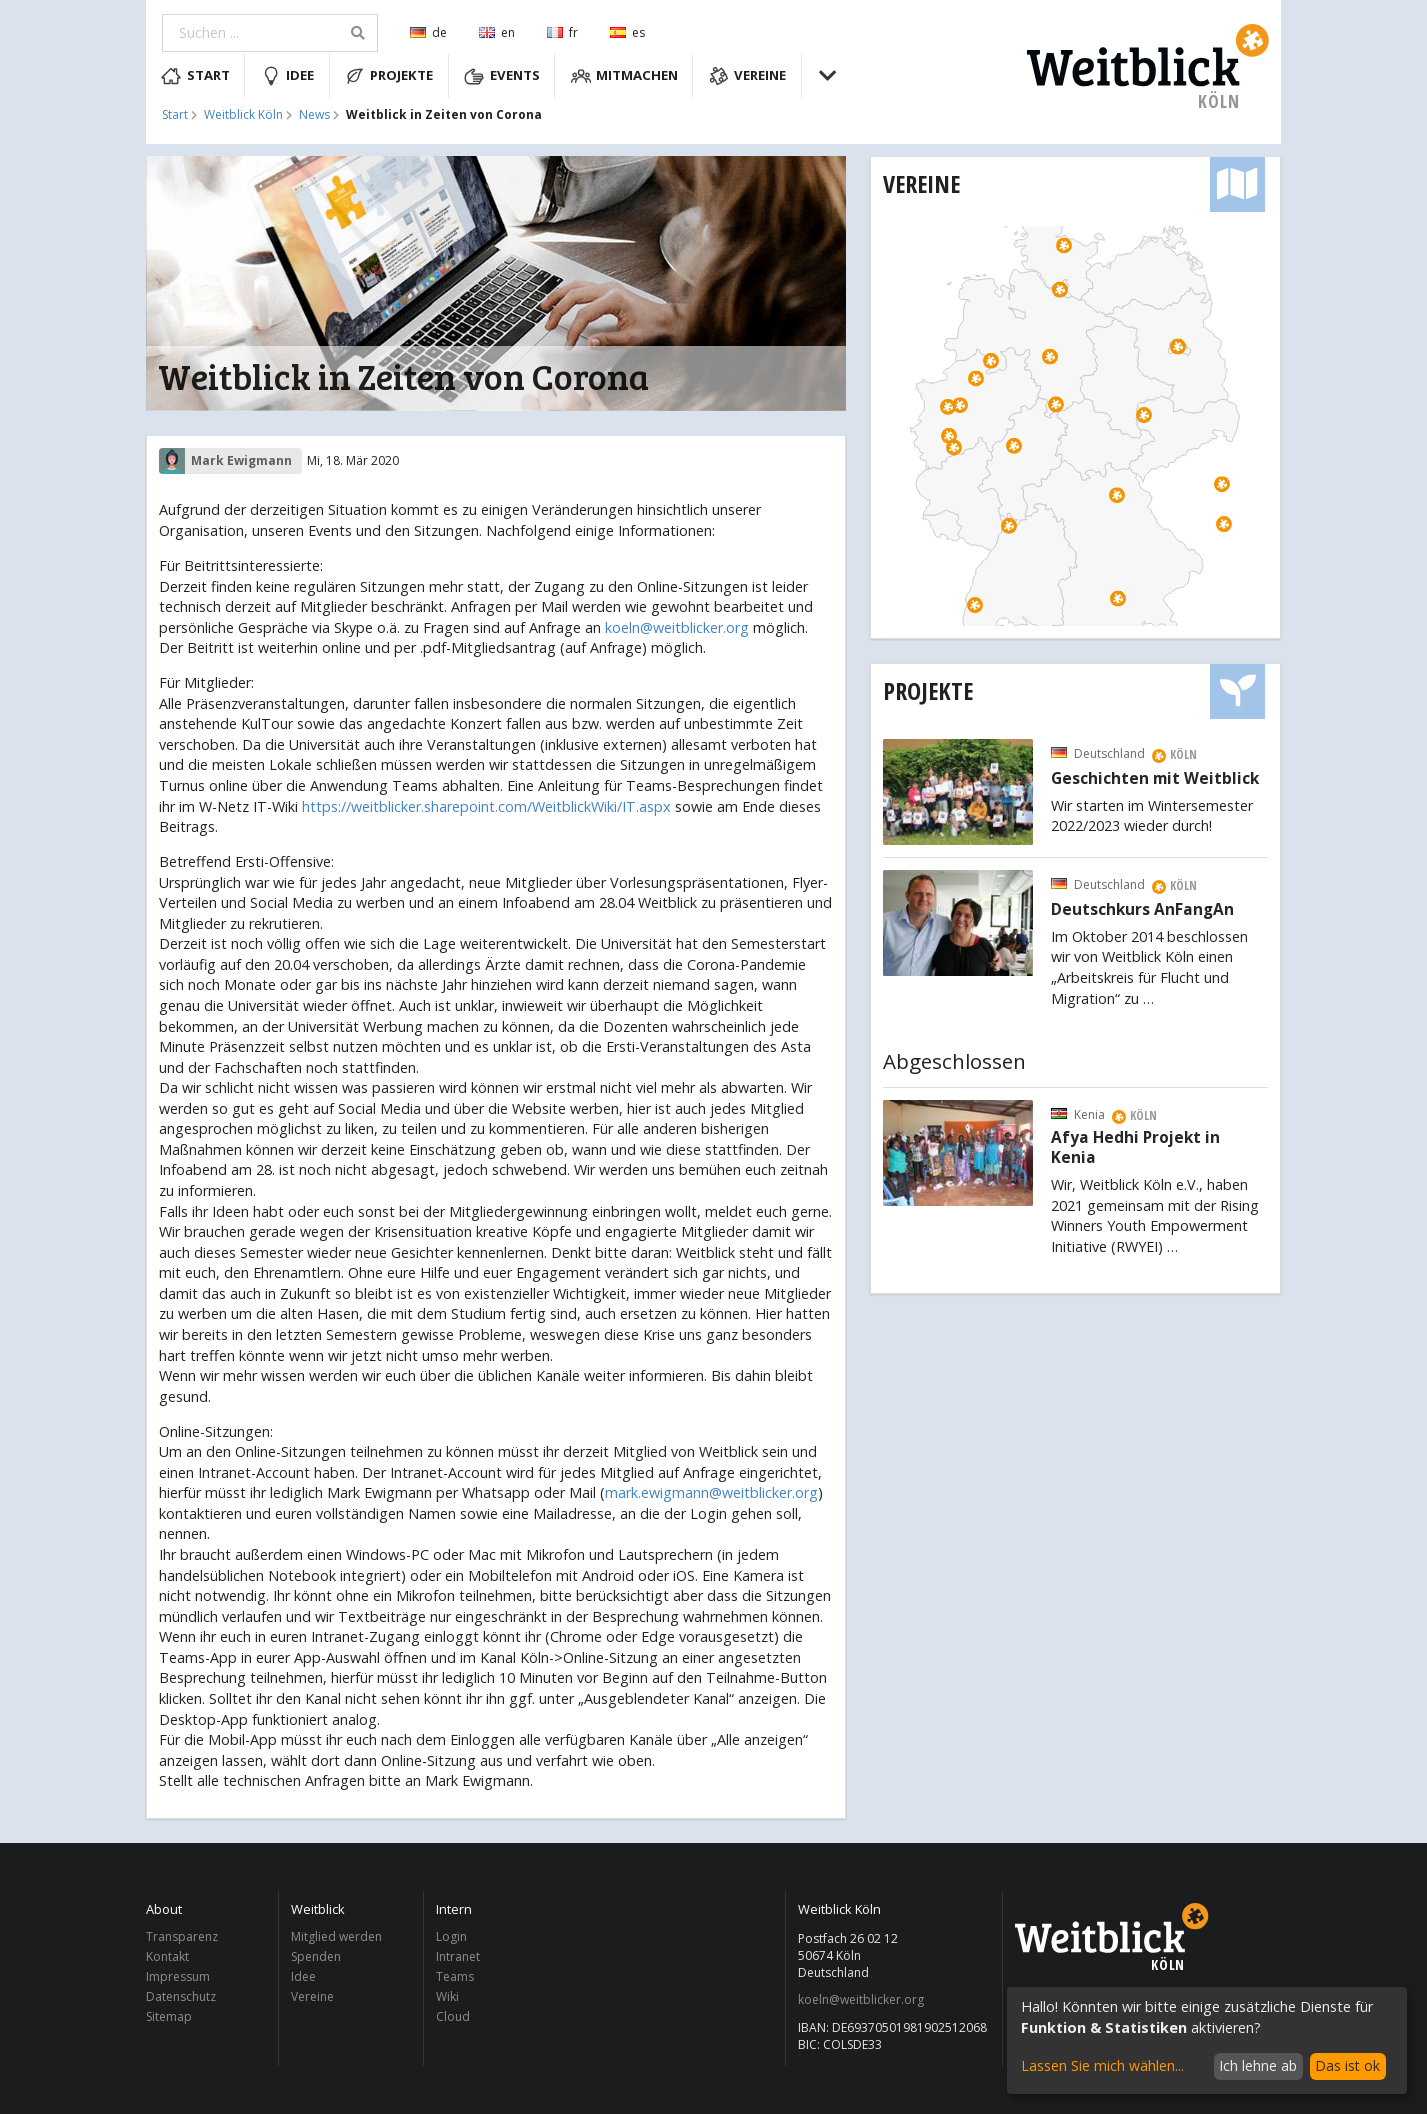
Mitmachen (625, 76)
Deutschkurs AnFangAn (1142, 910)
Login (451, 1937)
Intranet (458, 1956)
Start (195, 76)
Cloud (453, 2016)
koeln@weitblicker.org (677, 627)
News (314, 115)
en (497, 32)
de (428, 32)
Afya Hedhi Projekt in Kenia (1135, 1148)
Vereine (748, 76)
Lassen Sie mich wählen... (1102, 2065)
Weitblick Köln (243, 115)
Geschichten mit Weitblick (1155, 779)
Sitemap (169, 2016)
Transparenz (182, 1937)
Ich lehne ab (1258, 2065)
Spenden (316, 1956)
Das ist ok (1347, 2065)
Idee (288, 76)
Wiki (447, 1996)
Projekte (389, 76)
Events (502, 76)
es (627, 32)
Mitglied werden (336, 1937)
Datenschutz (181, 1996)
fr (562, 32)
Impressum (178, 1976)
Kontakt (167, 1956)
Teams (455, 1976)
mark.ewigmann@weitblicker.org (711, 1492)
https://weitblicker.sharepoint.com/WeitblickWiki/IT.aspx (486, 806)
